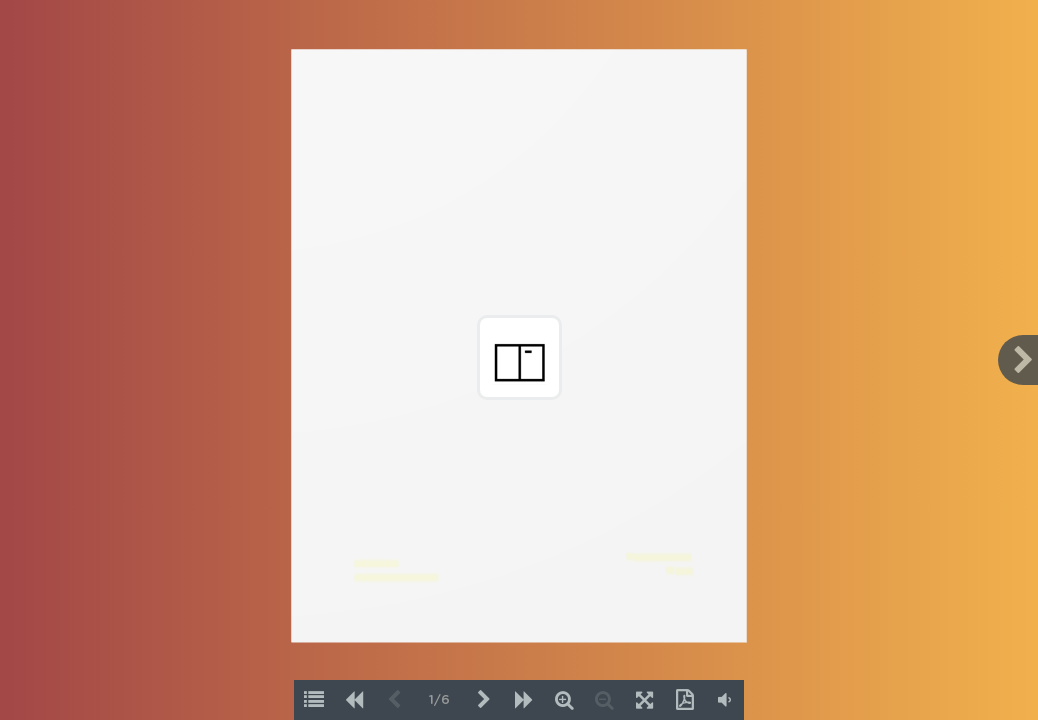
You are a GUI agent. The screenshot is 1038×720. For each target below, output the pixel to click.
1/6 (439, 700)
